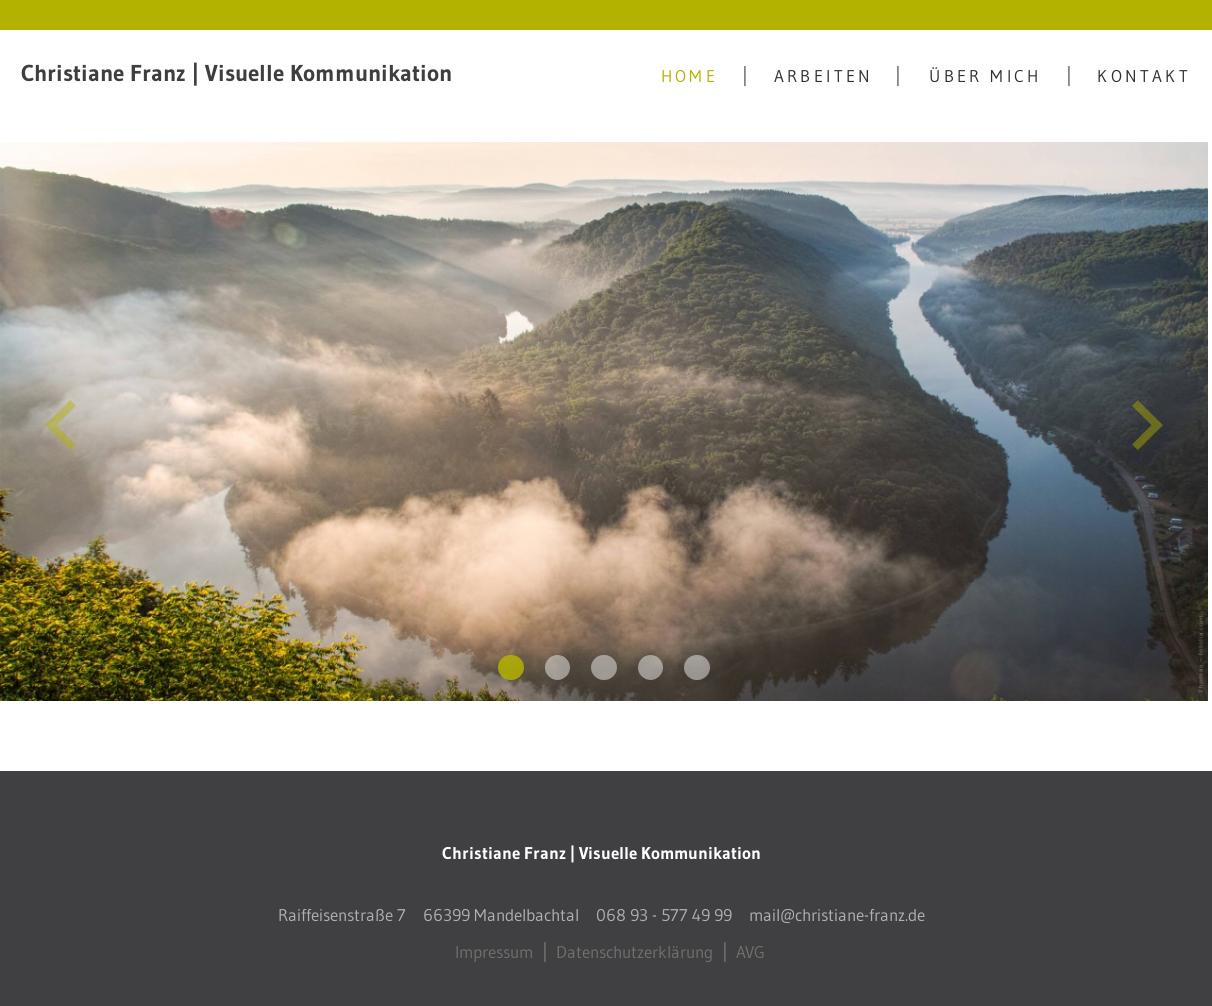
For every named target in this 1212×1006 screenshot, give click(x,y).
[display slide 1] (511, 660)
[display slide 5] (697, 660)
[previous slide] (60, 422)
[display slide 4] (651, 660)
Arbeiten (824, 75)
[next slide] (1147, 422)
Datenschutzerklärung (634, 943)
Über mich (985, 75)
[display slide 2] (558, 660)
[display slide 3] (604, 660)
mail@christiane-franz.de (837, 906)
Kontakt (1144, 75)
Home (690, 75)
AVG (750, 943)
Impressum (494, 943)
